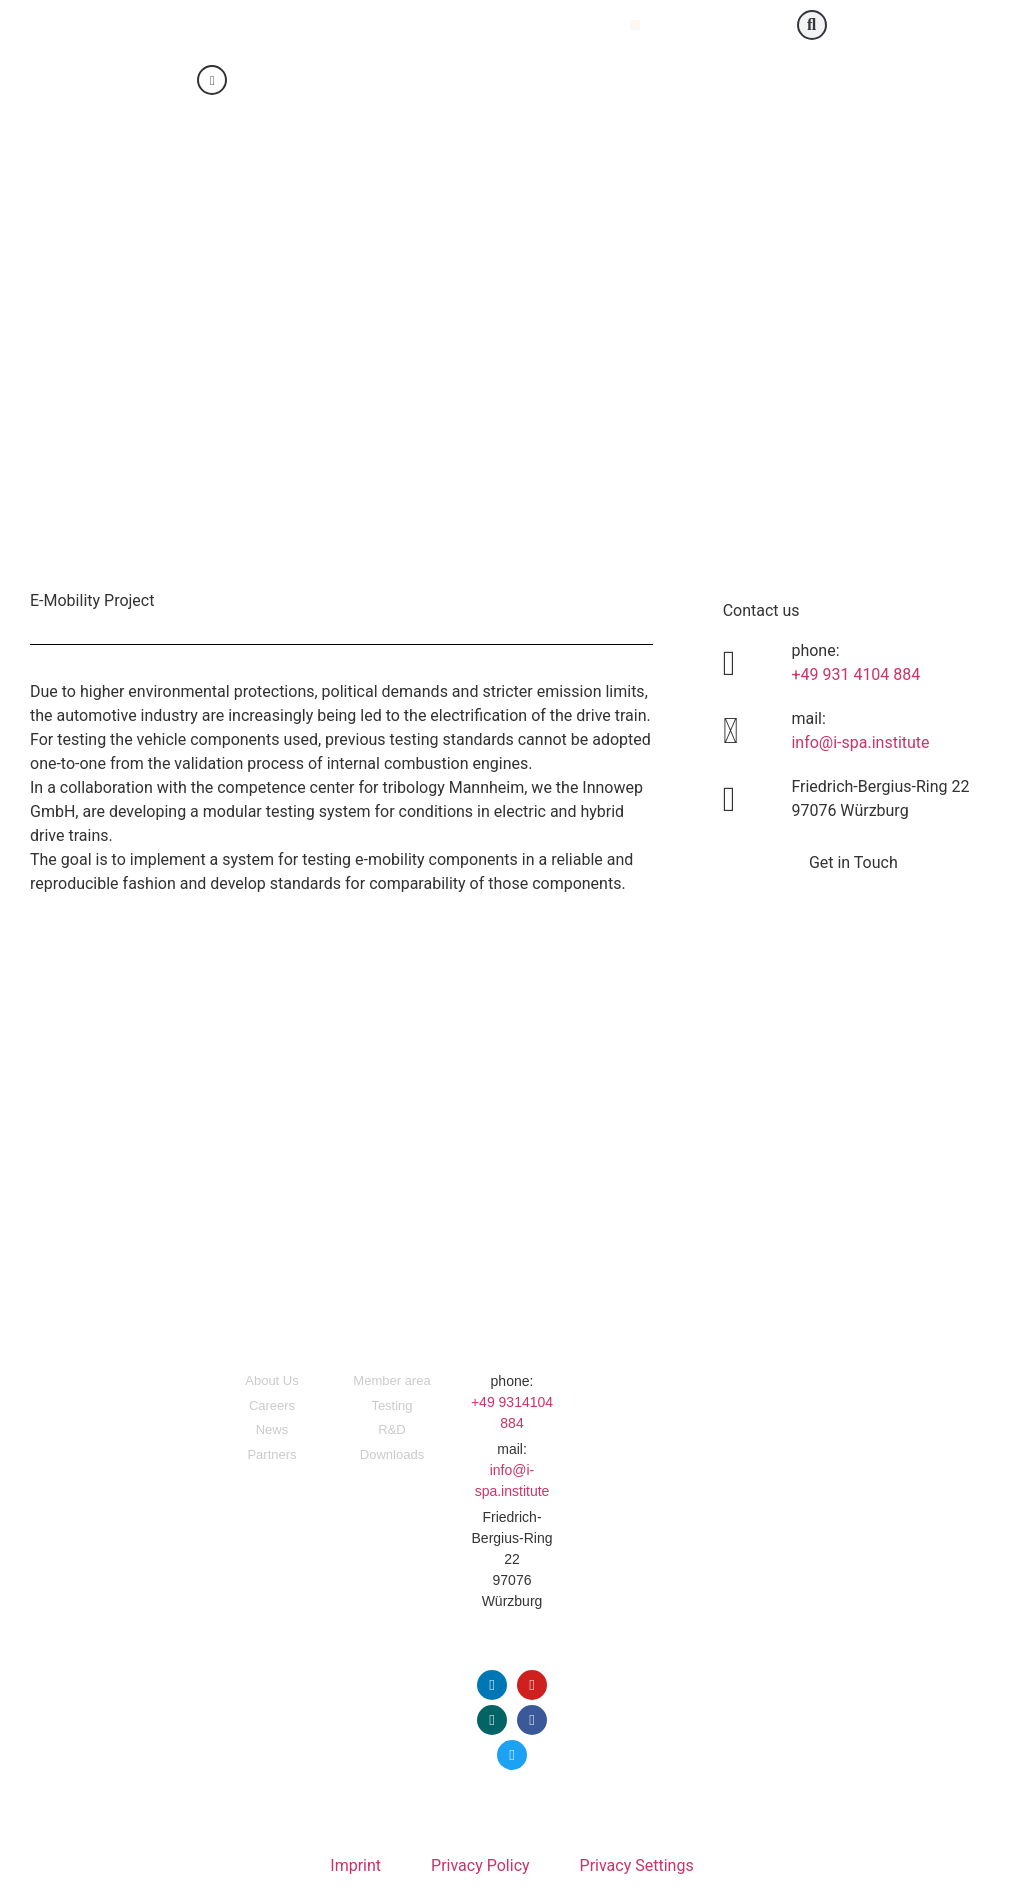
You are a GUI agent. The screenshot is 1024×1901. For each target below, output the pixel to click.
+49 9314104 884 (512, 1412)
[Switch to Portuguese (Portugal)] (563, 81)
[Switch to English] (411, 81)
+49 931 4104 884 (855, 674)
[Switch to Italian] (525, 81)
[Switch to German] (449, 81)
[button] (635, 25)
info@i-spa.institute (860, 742)
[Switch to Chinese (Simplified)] (487, 81)
